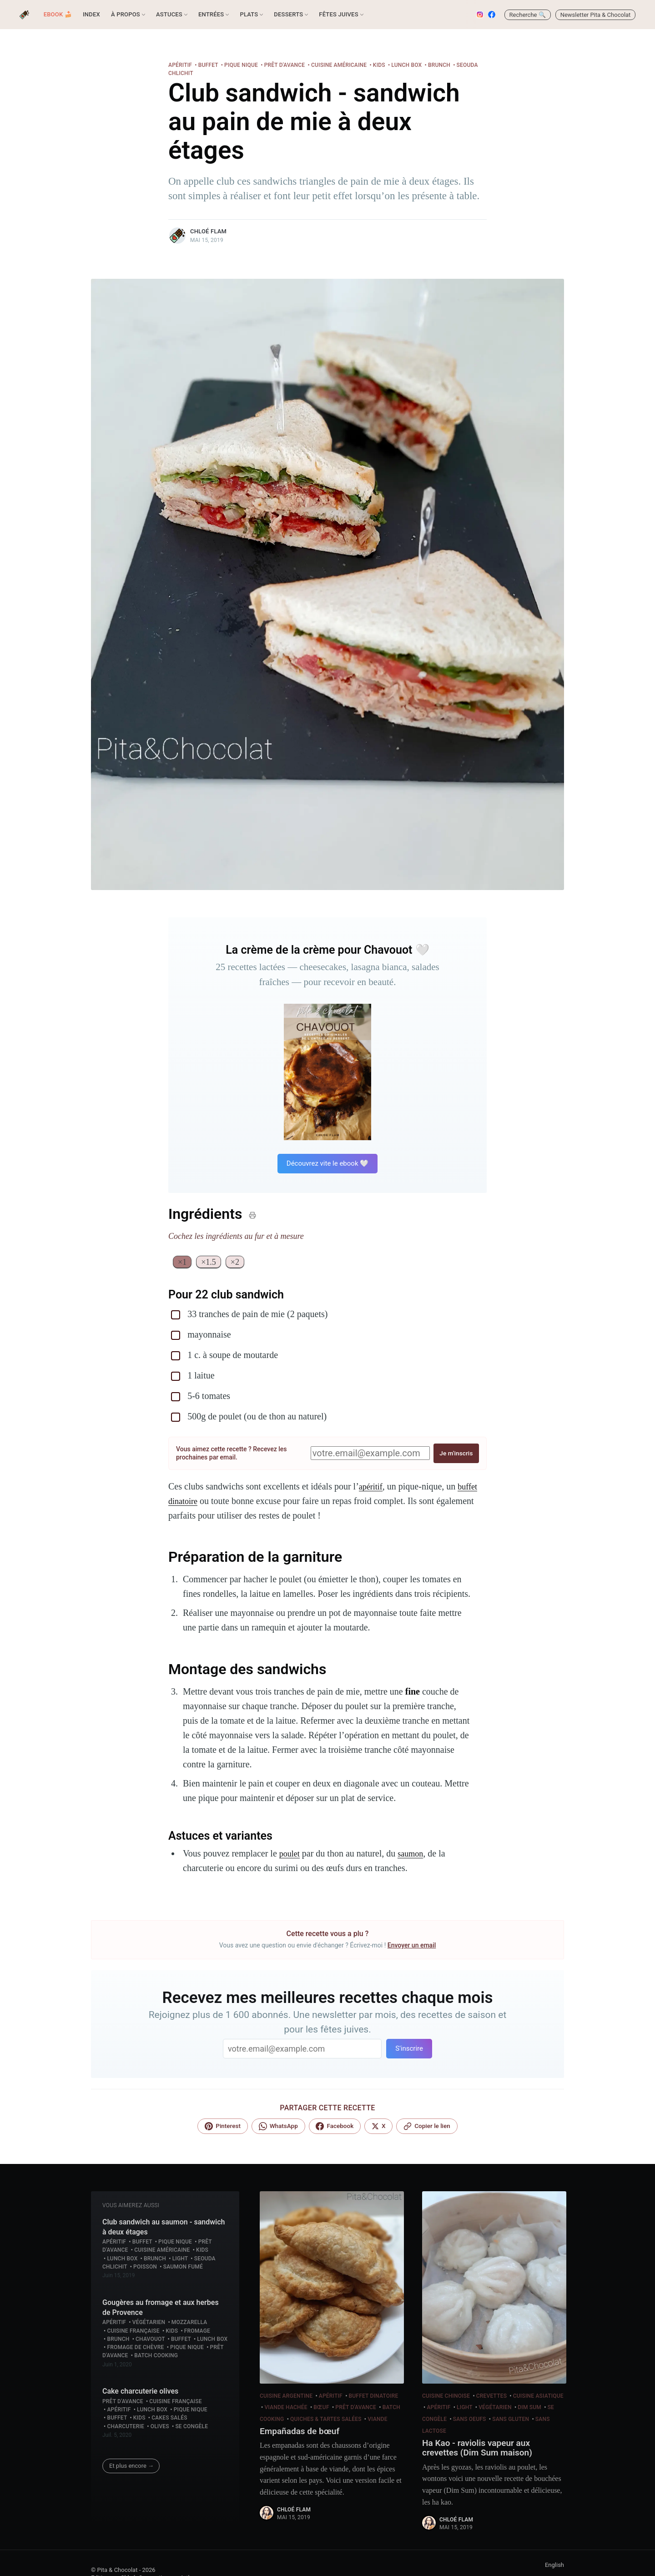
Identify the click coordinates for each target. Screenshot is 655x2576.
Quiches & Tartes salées (326, 2420)
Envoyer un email (412, 1946)
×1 (182, 1263)
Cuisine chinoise (446, 2397)
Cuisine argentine (286, 2397)
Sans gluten (510, 2420)
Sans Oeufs (469, 2420)
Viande (378, 2420)
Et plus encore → (131, 2466)
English (554, 2569)
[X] (378, 2127)
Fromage (197, 2332)
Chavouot (150, 2340)
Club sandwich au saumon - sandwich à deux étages (163, 2228)
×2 (238, 1263)
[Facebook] (335, 2127)
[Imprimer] (252, 1214)
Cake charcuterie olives (140, 2392)
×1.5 (210, 1263)
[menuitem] (57, 15)
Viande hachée (285, 2408)
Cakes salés (169, 2418)
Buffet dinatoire (373, 2397)
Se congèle (191, 2427)
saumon (414, 1854)
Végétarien (149, 2323)
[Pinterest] (222, 2127)
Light (180, 2259)
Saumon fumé (183, 2267)
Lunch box (406, 65)
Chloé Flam (208, 231)
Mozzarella (189, 2323)
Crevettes (491, 2397)
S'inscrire (409, 2049)
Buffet (208, 65)
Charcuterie (125, 2427)
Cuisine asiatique (538, 2397)
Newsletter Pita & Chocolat (595, 14)
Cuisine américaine (339, 65)
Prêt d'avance (284, 65)
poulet (290, 1854)
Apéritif (180, 65)
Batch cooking (156, 2356)
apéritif (372, 1487)
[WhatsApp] (278, 2127)
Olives (160, 2427)
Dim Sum (529, 2408)
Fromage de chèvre (135, 2348)
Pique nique (241, 65)
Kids (379, 65)
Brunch (439, 65)
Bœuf (321, 2408)
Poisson (145, 2267)
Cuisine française (133, 2332)
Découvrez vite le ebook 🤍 (327, 1163)
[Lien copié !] (426, 2127)
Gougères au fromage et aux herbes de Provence (160, 2308)
